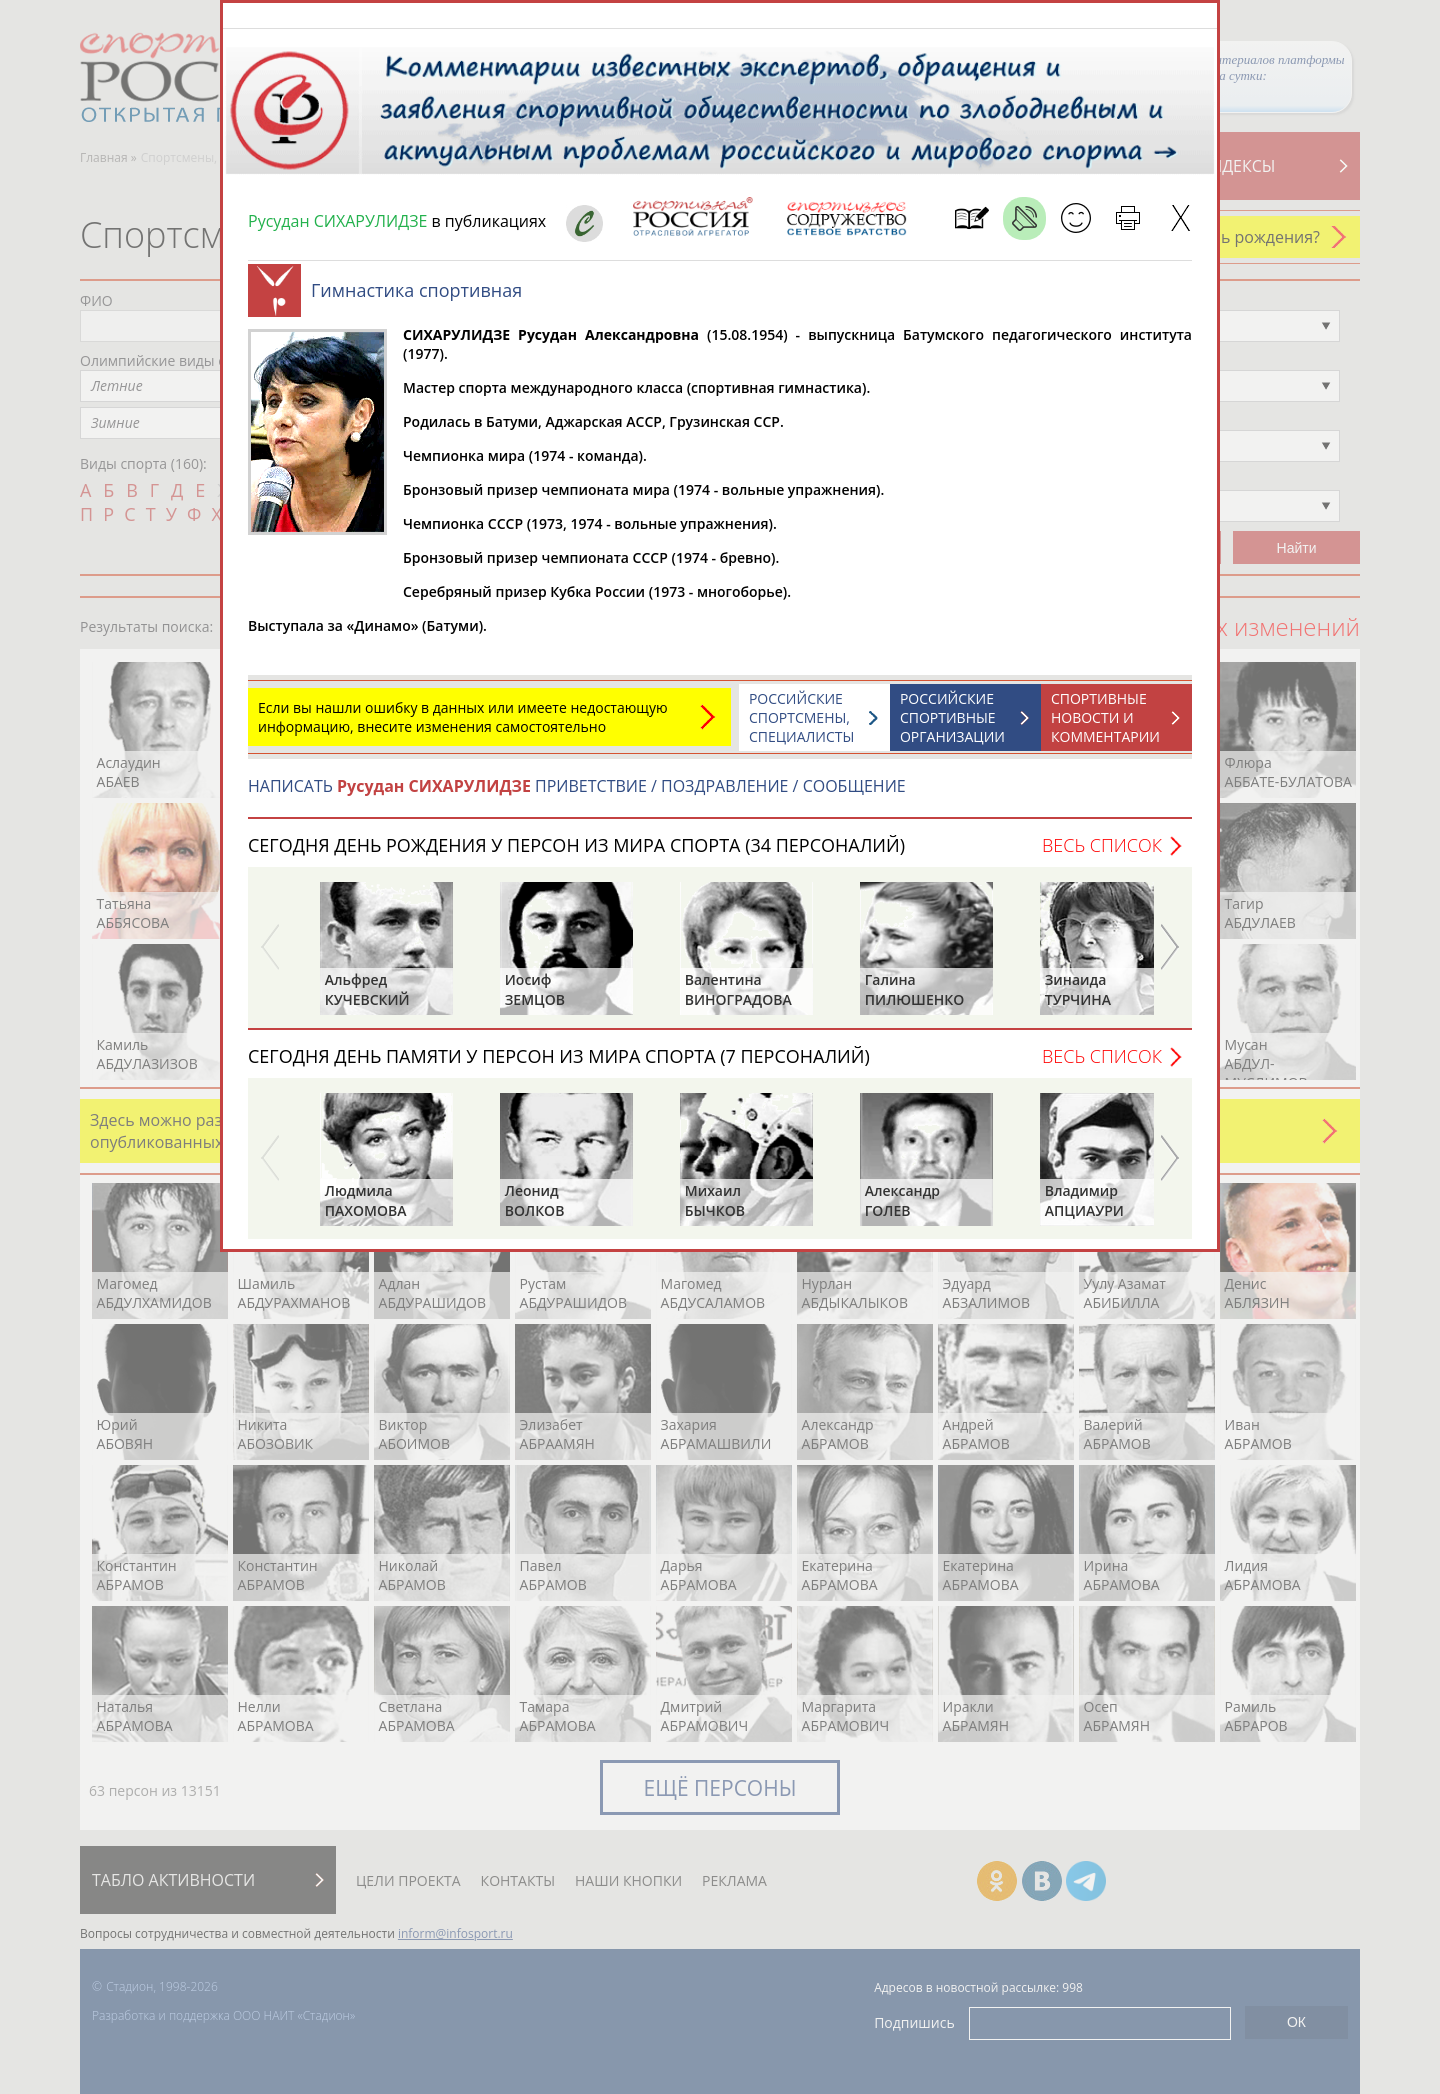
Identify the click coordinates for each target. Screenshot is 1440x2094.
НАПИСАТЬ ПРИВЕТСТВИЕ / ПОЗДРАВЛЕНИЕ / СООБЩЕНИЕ (577, 796)
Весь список (1102, 855)
